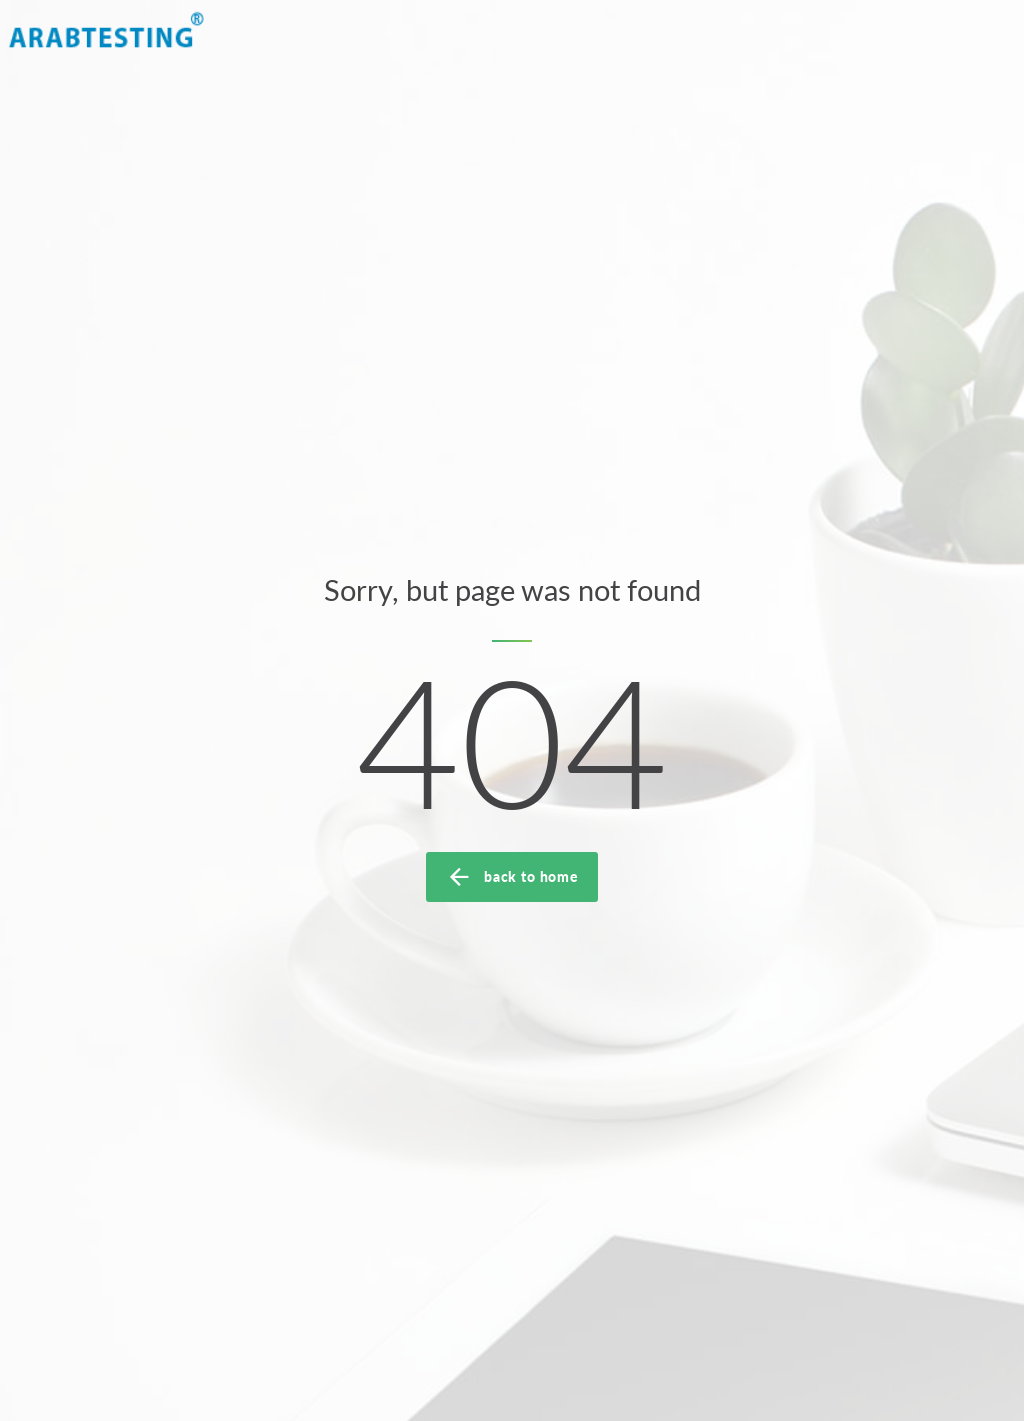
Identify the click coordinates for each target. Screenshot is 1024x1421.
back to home (512, 877)
